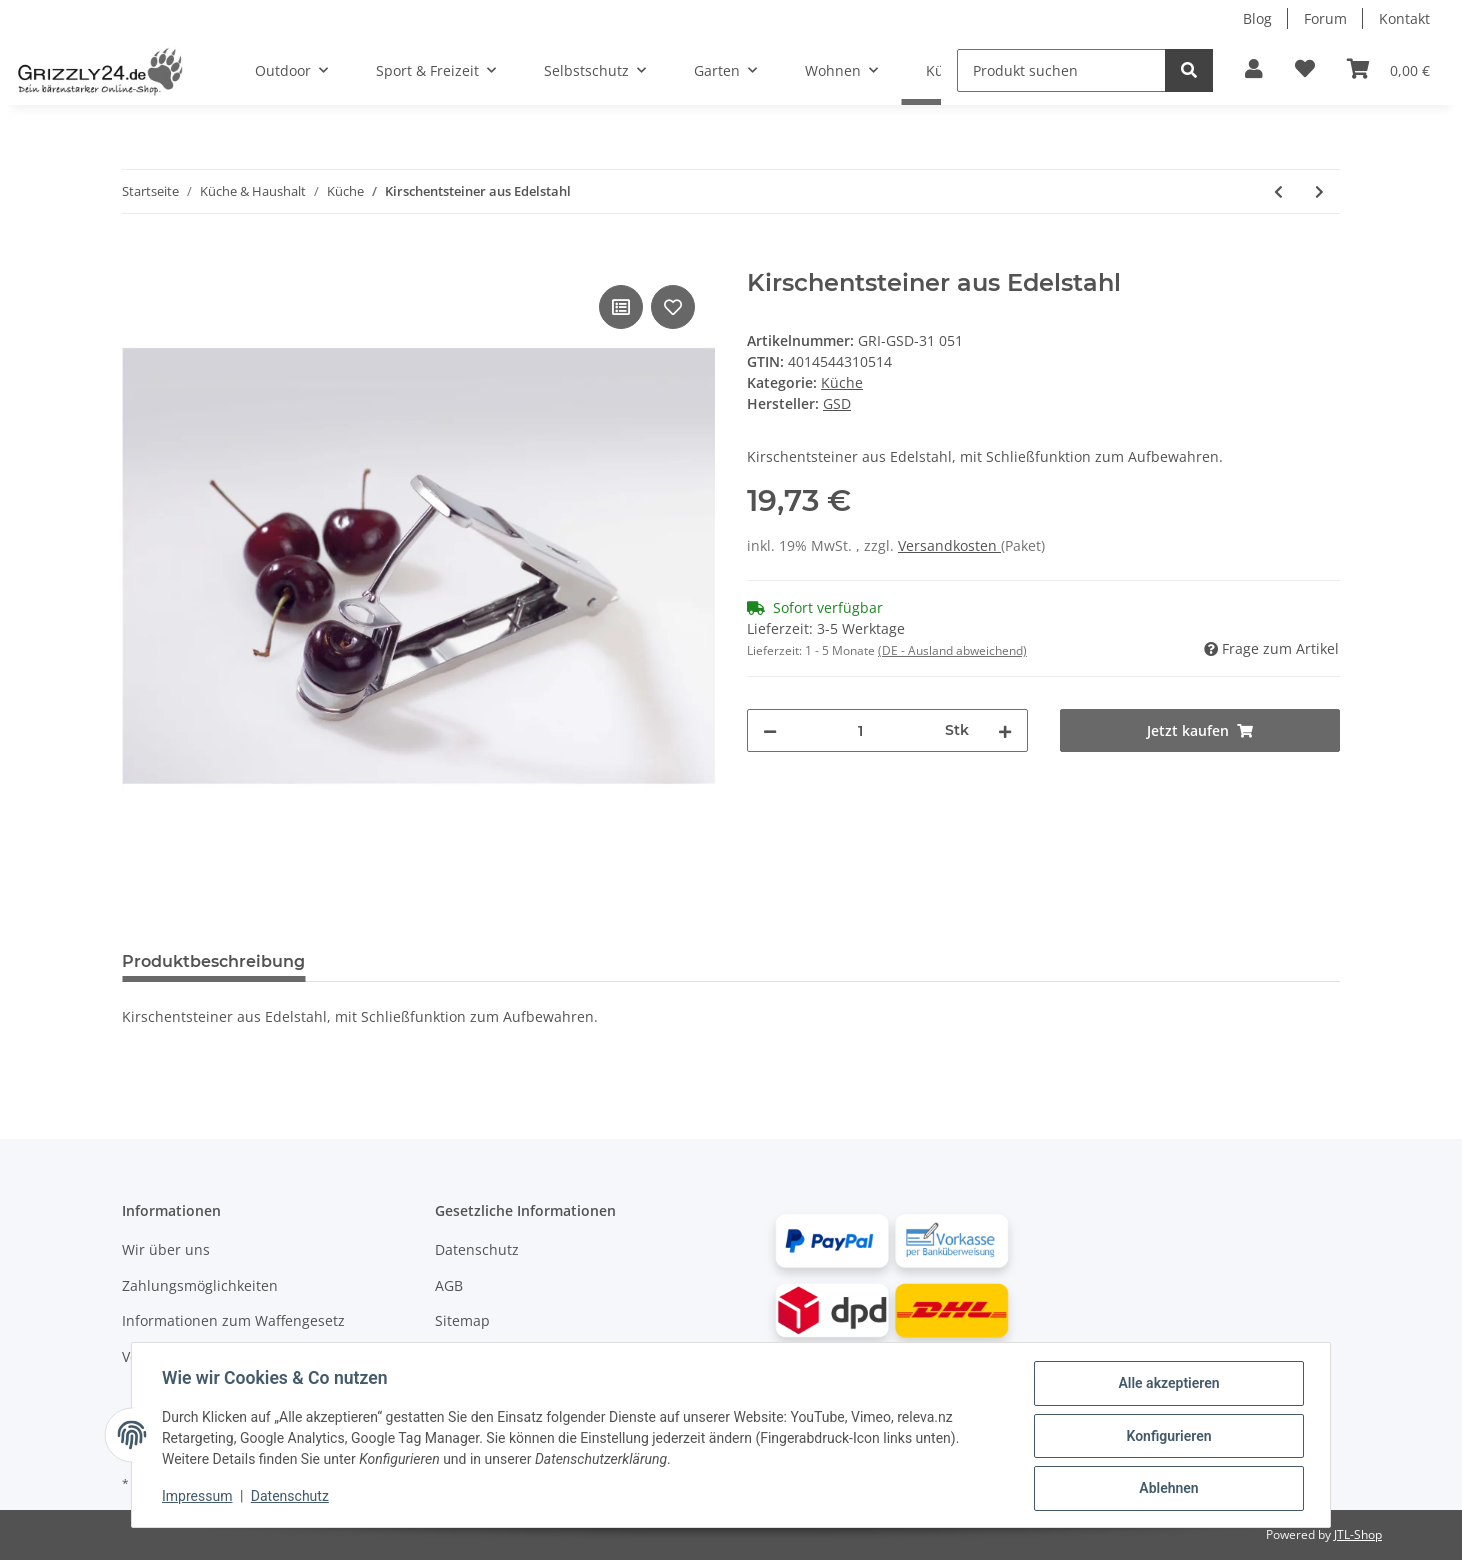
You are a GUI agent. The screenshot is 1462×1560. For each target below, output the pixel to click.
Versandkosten (949, 545)
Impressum (199, 1498)
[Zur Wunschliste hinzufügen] (1305, 70)
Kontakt (1404, 18)
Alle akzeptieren (1166, 1385)
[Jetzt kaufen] (138, 258)
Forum (1325, 18)
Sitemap (462, 1320)
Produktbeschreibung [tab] (213, 961)
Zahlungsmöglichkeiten (200, 1285)
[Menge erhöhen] (1005, 730)
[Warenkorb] (1388, 70)
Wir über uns (166, 1249)
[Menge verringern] (770, 730)
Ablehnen (1166, 1489)
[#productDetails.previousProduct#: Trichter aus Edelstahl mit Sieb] (1278, 191)
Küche (842, 382)
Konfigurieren (1166, 1437)
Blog (1257, 18)
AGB (449, 1285)
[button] (1254, 70)
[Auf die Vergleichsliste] (621, 307)
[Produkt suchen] (1061, 70)
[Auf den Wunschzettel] (673, 307)
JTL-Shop (1358, 1534)
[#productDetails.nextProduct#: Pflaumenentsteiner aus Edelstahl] (1319, 191)
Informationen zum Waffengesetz (233, 1320)
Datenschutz (477, 1249)
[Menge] (861, 730)
